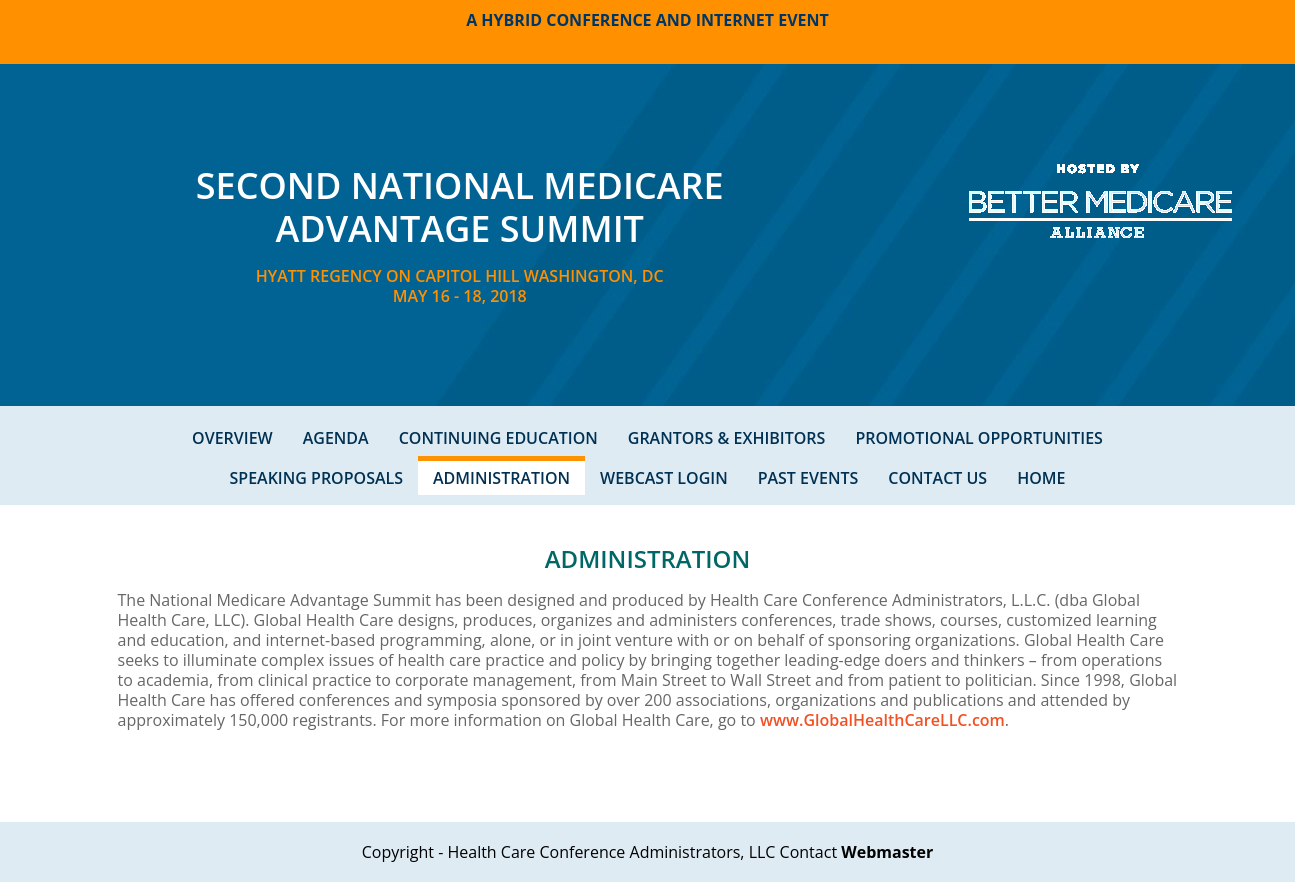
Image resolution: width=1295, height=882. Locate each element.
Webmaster (887, 852)
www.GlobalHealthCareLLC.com (882, 720)
